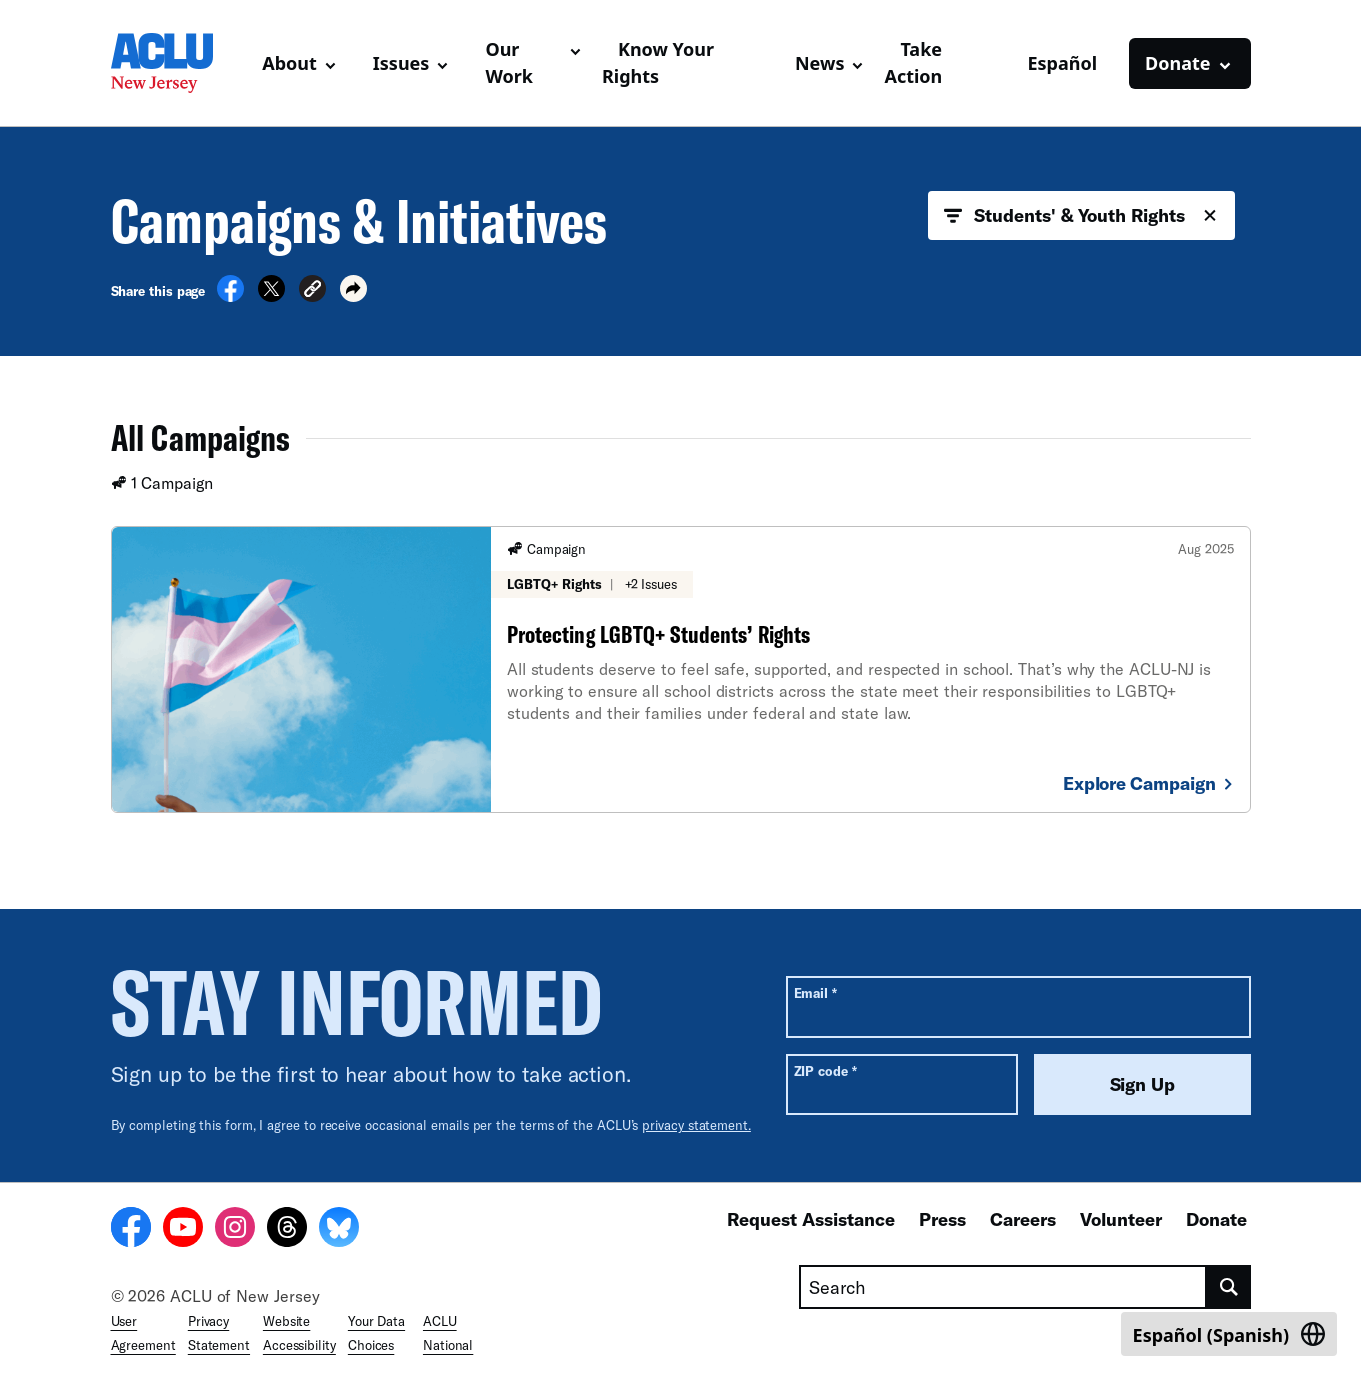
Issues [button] (401, 63)
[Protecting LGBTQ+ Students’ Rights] (681, 669)
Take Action (913, 62)
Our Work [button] (509, 62)
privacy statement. (696, 1125)
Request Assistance (811, 1219)
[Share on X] (271, 296)
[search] (1228, 1287)
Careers (1023, 1219)
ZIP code (825, 1070)
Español (1062, 63)
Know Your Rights (658, 62)
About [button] (289, 63)
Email (815, 992)
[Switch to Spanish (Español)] (1229, 1334)
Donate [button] (1177, 63)
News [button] (819, 63)
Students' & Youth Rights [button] (1081, 216)
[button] (312, 291)
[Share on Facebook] (230, 296)
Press (942, 1219)
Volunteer (1121, 1219)
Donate (1216, 1219)
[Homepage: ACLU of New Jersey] (179, 63)
